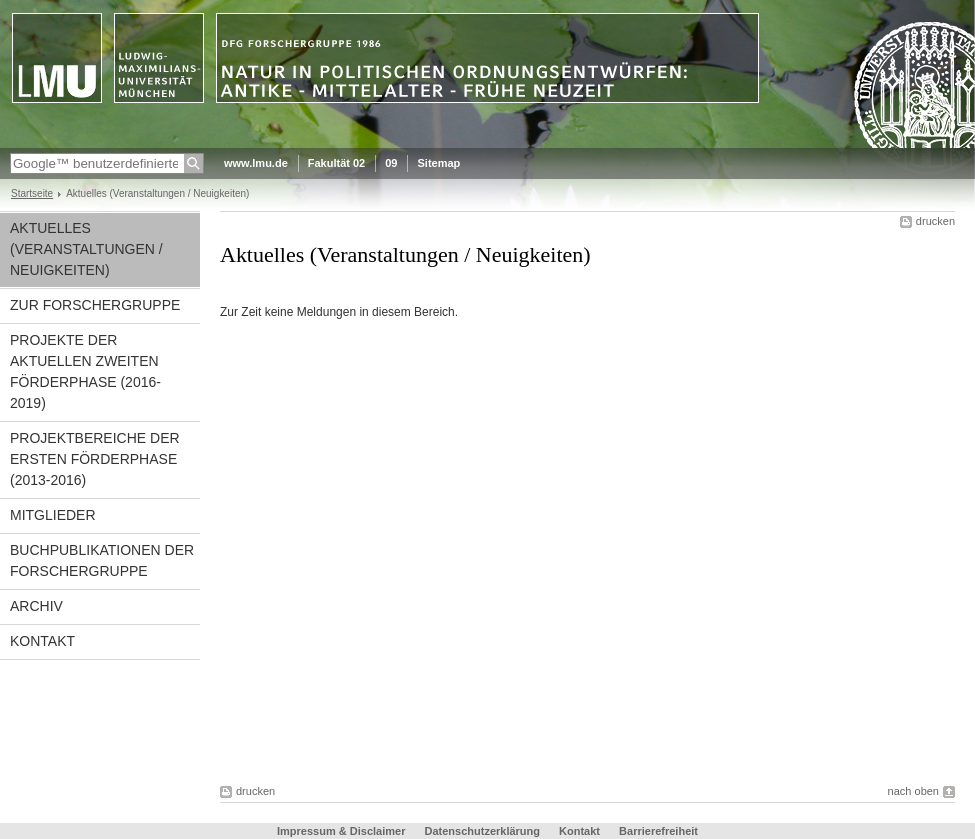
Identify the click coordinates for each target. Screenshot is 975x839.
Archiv (36, 606)
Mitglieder (53, 515)
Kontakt (42, 641)
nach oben (913, 791)
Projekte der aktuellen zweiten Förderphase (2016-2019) (85, 371)
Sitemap (438, 163)
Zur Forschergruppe (95, 305)
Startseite (32, 193)
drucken (935, 221)
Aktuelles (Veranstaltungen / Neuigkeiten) (86, 249)
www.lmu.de (256, 163)
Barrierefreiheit (658, 831)
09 (391, 163)
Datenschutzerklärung (482, 831)
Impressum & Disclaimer (341, 831)
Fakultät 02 (336, 163)
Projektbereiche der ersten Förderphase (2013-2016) (95, 459)
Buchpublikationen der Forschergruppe (102, 560)
